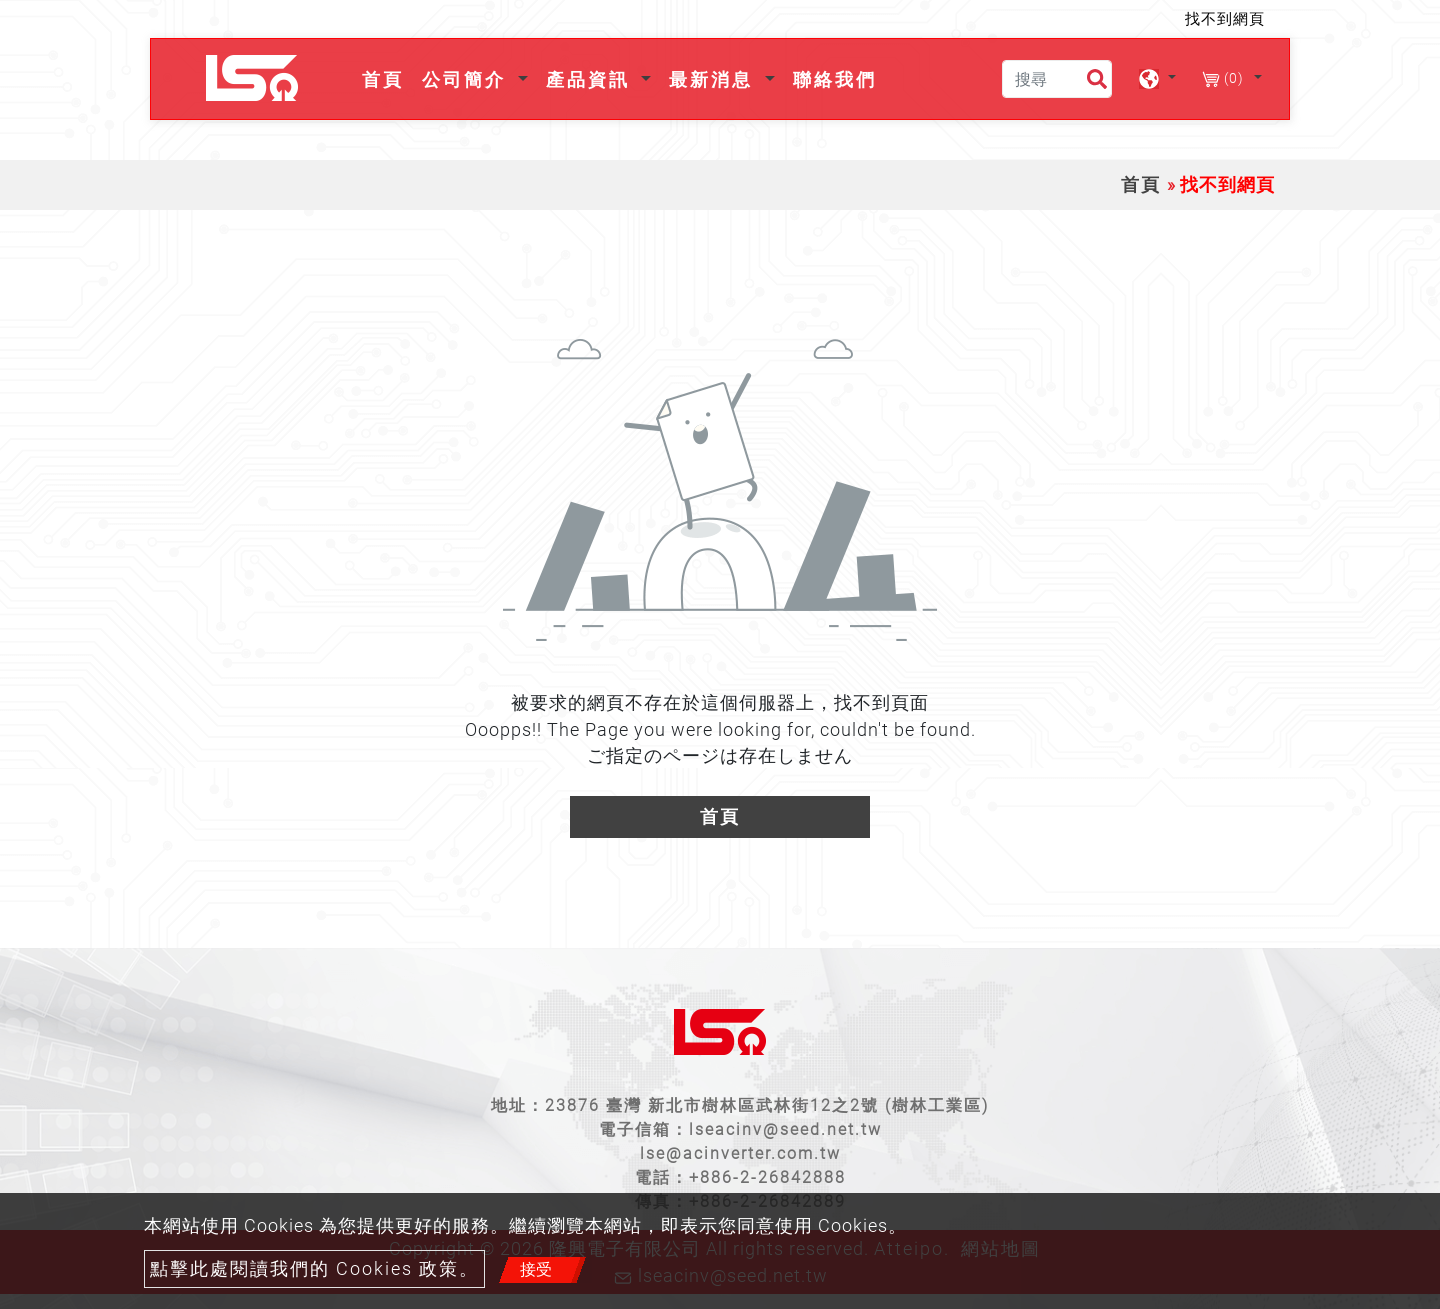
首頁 (387, 77)
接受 (536, 1269)
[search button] (1088, 83)
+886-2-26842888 (767, 1177)
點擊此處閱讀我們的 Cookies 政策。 (314, 1269)
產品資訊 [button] (591, 79)
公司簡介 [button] (467, 79)
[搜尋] (1057, 79)
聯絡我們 (835, 79)
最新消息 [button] (714, 79)
